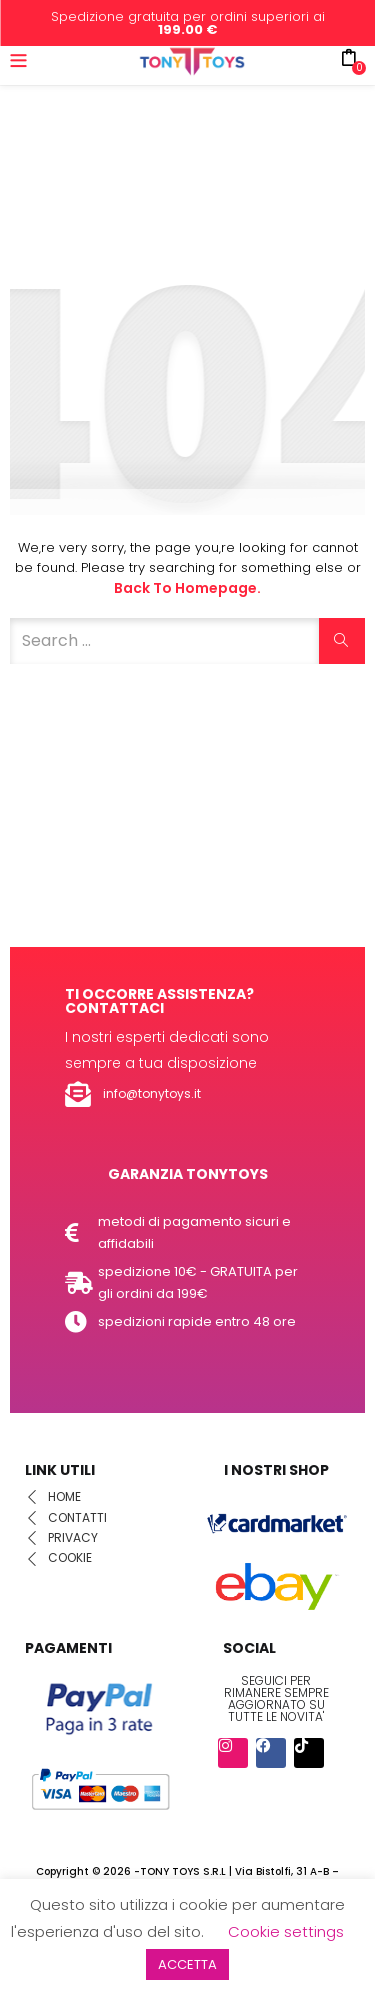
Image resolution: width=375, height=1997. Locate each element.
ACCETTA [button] (187, 1964)
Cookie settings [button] (286, 1931)
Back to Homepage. (187, 588)
